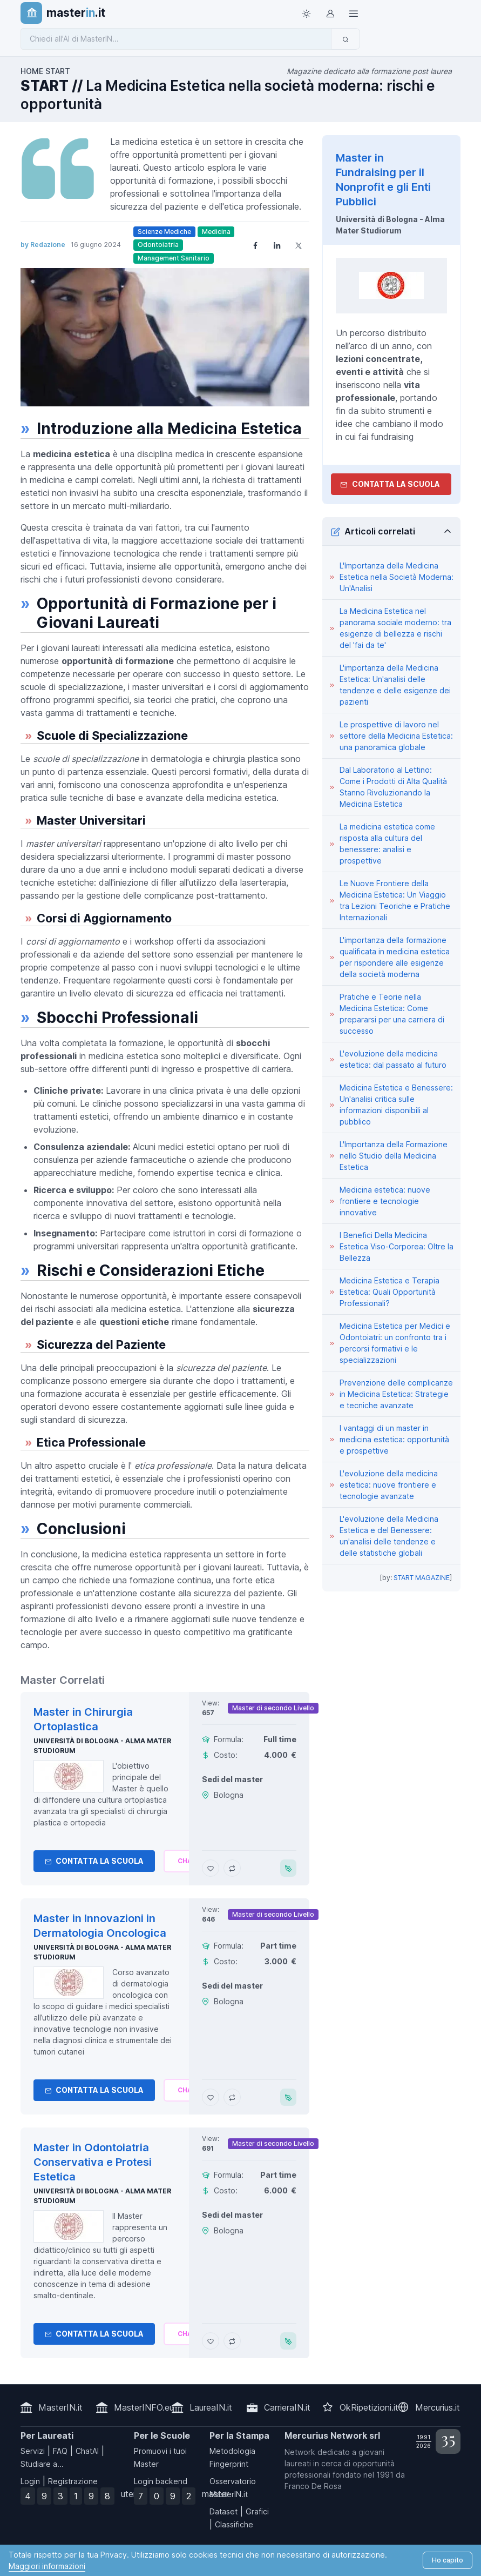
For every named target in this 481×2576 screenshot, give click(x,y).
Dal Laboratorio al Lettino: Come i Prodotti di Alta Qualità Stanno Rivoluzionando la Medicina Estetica (393, 786)
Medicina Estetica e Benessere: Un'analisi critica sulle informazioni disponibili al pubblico (396, 1104)
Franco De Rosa (313, 2486)
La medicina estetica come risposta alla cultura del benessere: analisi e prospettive (387, 843)
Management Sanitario (173, 258)
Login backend (160, 2481)
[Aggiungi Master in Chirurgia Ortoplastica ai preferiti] (210, 1868)
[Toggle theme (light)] (306, 13)
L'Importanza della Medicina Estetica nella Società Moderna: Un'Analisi (396, 577)
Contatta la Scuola (94, 1860)
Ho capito (447, 2560)
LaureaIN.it (210, 2407)
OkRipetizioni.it (369, 2407)
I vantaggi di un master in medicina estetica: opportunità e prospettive (394, 1439)
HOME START (45, 71)
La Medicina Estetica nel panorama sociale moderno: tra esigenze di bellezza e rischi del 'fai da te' (395, 628)
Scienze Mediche (164, 232)
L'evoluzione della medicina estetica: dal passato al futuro (393, 1059)
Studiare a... (42, 2463)
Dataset (223, 2511)
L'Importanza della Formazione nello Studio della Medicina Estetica (394, 1156)
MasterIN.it (60, 2407)
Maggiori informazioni (47, 2566)
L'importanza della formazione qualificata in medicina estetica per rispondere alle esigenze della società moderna (395, 957)
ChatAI (87, 2450)
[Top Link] (353, 13)
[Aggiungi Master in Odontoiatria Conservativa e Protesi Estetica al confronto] (232, 2341)
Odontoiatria (158, 244)
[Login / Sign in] (330, 13)
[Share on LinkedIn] (277, 245)
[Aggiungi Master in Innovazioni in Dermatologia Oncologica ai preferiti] (210, 2097)
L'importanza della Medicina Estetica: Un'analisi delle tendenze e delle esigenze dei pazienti (395, 684)
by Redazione (43, 244)
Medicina (216, 232)
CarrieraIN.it (287, 2407)
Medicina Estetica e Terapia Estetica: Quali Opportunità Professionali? (389, 1292)
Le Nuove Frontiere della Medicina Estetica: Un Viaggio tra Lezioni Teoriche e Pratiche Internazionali (395, 900)
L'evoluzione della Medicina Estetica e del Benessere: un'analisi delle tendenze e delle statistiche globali (389, 1535)
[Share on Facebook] (255, 245)
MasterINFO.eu (144, 2407)
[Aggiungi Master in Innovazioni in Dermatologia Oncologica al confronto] (232, 2097)
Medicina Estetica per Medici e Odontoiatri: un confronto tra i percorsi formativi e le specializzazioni (395, 1342)
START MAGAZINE (422, 1578)
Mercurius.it (437, 2407)
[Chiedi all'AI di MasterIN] (176, 39)
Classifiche (234, 2524)
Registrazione (73, 2481)
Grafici (257, 2511)
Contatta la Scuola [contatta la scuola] (390, 484)
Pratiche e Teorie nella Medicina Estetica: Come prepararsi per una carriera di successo (392, 1013)
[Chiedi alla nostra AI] (187, 1861)
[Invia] (345, 39)
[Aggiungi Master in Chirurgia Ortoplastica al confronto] (232, 1868)
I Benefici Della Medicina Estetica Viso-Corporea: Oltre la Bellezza (396, 1246)
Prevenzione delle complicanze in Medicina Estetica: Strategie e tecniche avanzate (396, 1394)
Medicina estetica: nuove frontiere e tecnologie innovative (385, 1201)
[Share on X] (298, 245)
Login (30, 2481)
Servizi (33, 2450)
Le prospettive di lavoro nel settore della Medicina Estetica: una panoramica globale (396, 736)
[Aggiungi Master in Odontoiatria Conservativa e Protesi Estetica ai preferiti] (210, 2341)
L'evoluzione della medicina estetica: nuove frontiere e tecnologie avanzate (389, 1485)
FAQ (60, 2450)
